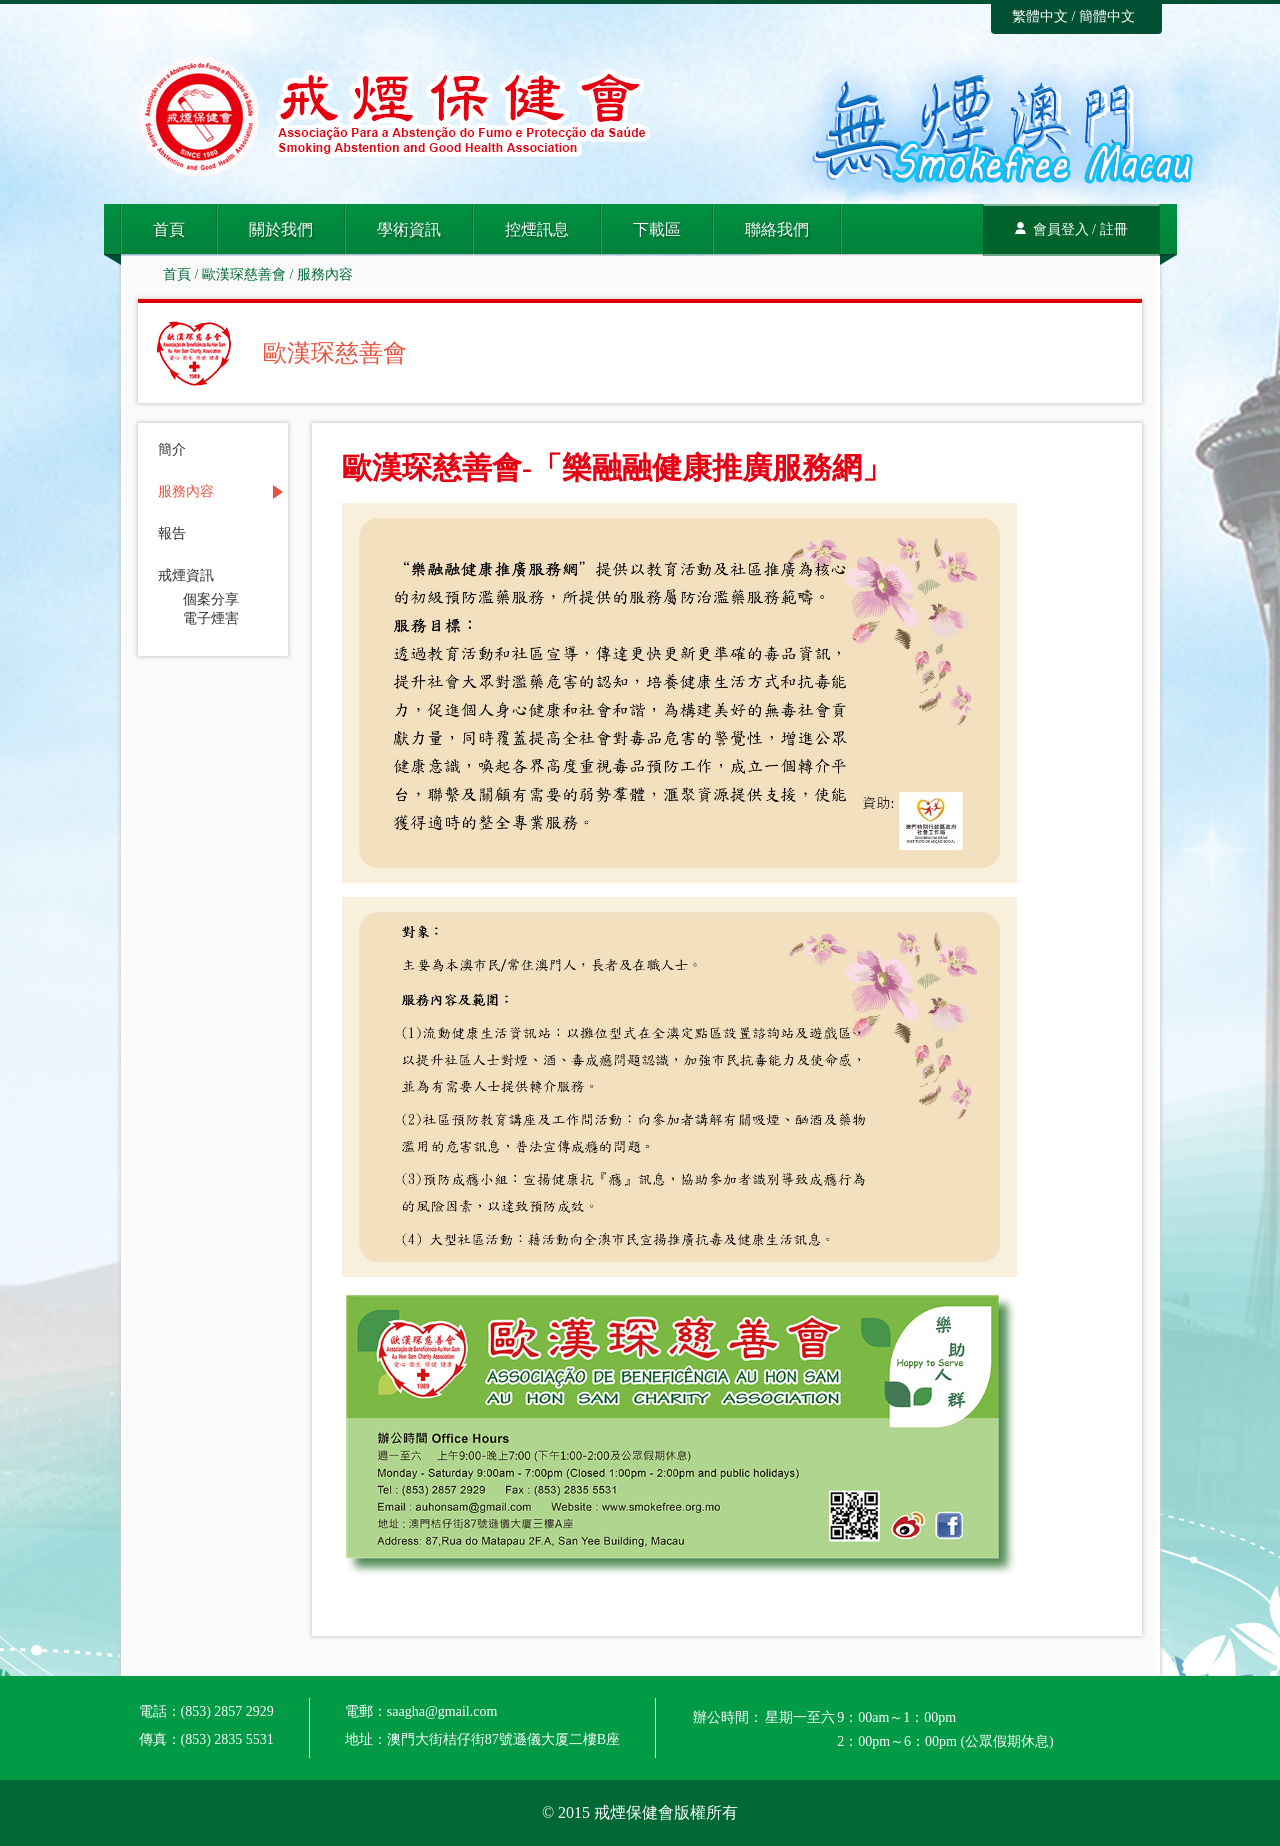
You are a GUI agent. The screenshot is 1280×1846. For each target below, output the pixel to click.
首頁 (169, 229)
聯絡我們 (777, 229)
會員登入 (1061, 229)
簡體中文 (1107, 16)
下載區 (657, 229)
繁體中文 (1040, 16)
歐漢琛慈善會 (244, 274)
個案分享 (211, 600)
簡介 (172, 450)
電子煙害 (211, 619)
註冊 (1114, 229)
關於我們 (281, 229)
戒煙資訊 (186, 576)
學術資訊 (409, 229)
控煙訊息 (537, 229)
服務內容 (325, 274)
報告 (172, 534)
